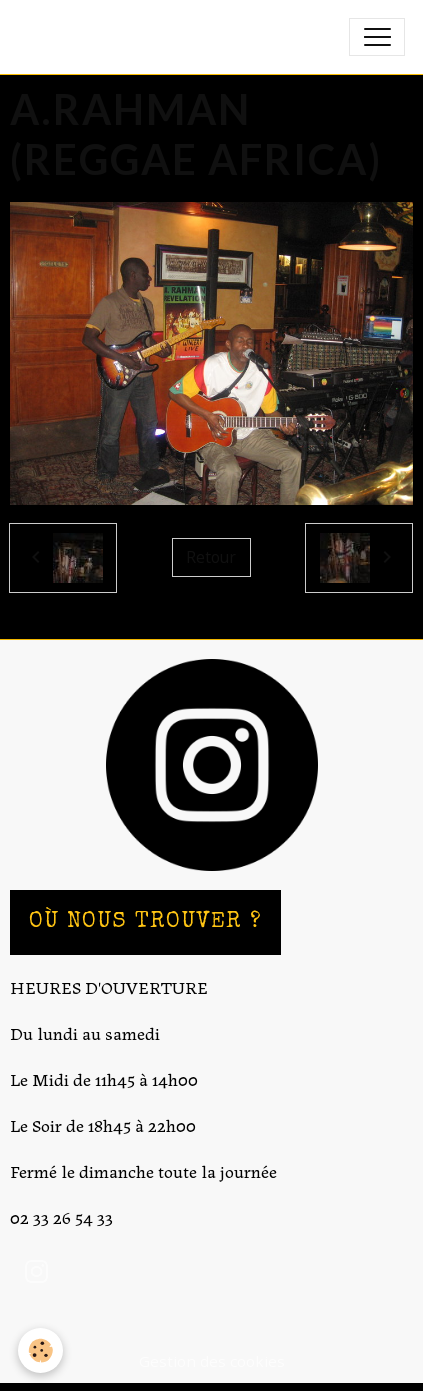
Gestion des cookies (212, 1361)
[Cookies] (40, 1350)
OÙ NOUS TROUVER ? (145, 922)
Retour (211, 557)
